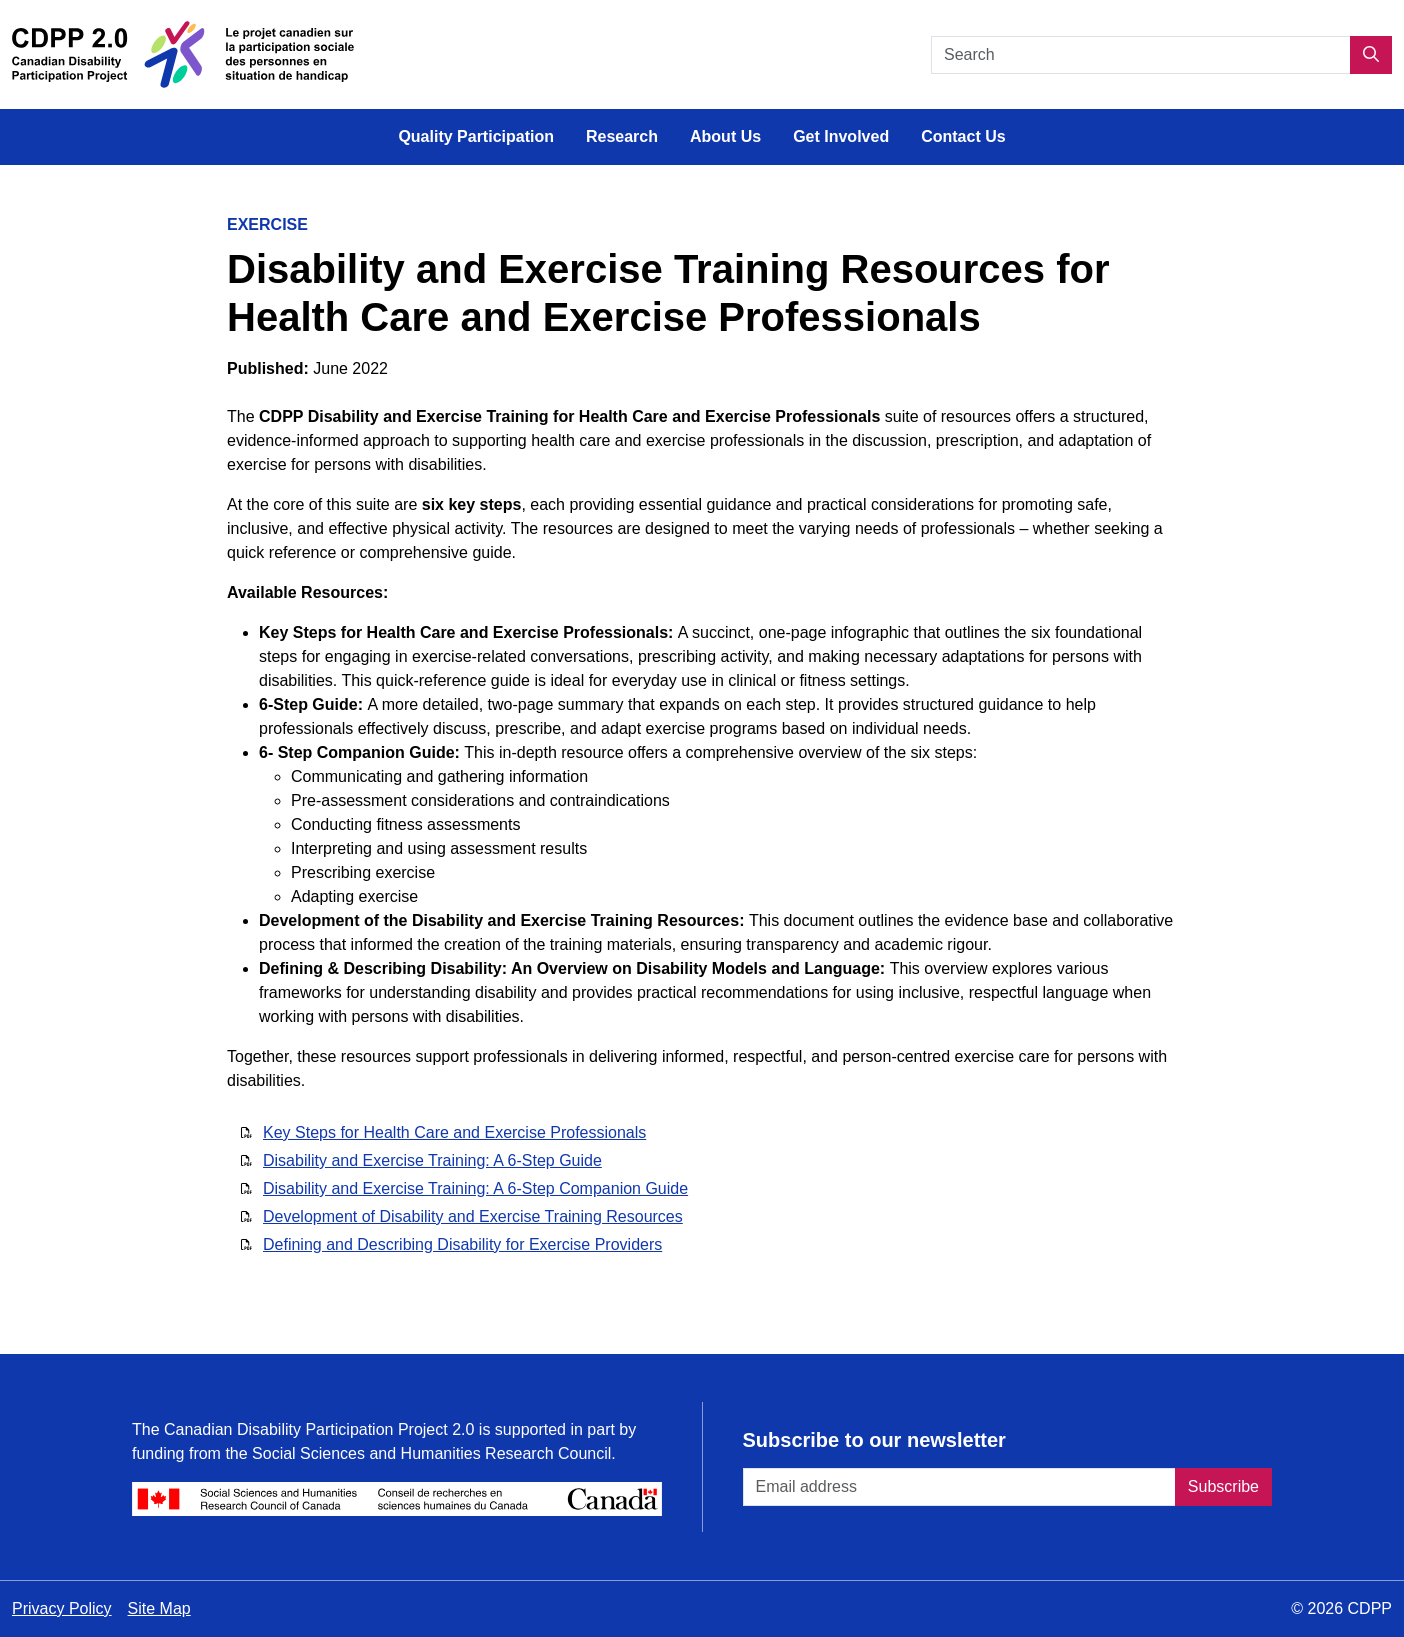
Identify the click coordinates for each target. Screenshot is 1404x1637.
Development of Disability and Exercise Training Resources (473, 1216)
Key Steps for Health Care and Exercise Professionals (454, 1132)
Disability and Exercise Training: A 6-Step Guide (432, 1160)
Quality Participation (476, 136)
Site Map (159, 1608)
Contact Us (963, 136)
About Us (725, 136)
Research (622, 136)
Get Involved (841, 136)
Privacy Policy (62, 1608)
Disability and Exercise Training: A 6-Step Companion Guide (475, 1188)
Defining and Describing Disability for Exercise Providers (462, 1244)
